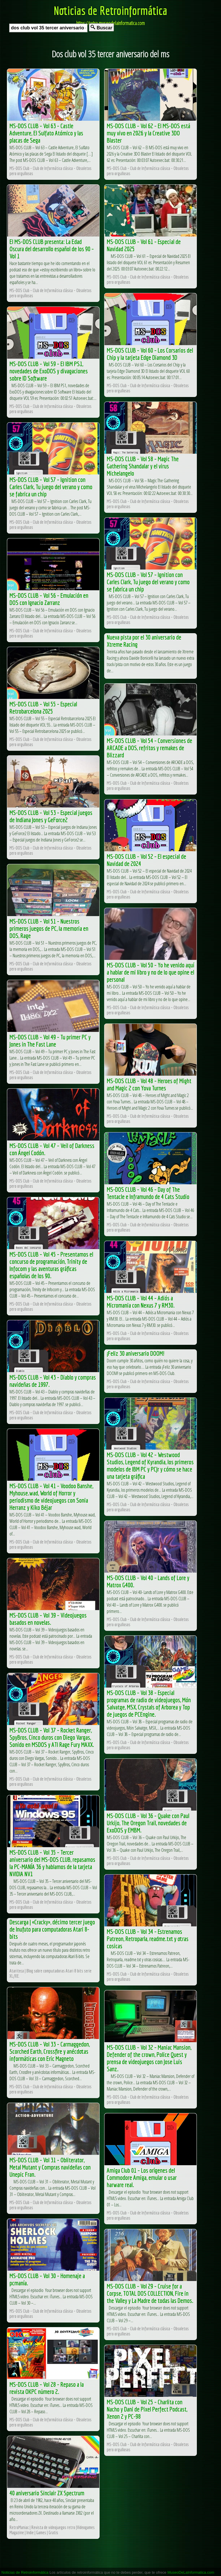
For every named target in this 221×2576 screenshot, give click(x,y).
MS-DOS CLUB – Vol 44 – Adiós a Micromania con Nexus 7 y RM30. (141, 1301)
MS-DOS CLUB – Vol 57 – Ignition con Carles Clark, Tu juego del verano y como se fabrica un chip (50, 487)
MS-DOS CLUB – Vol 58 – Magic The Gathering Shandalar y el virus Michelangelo (143, 466)
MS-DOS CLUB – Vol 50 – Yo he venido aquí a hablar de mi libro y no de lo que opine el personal (150, 972)
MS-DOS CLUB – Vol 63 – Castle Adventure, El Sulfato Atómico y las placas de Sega (46, 133)
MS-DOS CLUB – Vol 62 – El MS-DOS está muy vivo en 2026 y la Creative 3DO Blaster (148, 133)
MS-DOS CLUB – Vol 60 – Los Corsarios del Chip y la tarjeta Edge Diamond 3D (150, 354)
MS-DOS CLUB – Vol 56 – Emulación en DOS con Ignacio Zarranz (48, 599)
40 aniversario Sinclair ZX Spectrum (46, 2492)
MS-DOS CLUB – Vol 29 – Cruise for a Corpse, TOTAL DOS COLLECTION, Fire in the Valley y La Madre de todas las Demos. (150, 2293)
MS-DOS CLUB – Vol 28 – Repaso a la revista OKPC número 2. (46, 2388)
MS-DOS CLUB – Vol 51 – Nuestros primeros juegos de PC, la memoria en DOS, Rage (48, 928)
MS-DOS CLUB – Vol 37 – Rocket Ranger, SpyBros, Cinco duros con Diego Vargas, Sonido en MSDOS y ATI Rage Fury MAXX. (51, 1737)
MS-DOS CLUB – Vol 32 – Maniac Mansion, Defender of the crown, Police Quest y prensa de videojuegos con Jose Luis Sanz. (149, 2058)
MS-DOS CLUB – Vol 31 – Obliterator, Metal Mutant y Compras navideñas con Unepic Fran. (50, 2167)
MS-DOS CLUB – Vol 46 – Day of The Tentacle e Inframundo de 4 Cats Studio (148, 1193)
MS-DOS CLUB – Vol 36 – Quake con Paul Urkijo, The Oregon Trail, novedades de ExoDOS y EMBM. (148, 1823)
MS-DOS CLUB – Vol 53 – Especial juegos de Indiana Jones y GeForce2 (50, 816)
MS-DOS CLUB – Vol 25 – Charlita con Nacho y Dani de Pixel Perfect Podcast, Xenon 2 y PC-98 (147, 2409)
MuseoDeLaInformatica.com (190, 2572)
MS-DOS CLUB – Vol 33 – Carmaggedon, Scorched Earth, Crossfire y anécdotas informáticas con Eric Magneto (49, 2051)
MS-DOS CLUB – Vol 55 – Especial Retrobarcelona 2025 (43, 707)
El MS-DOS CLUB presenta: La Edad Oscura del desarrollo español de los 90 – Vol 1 (51, 249)
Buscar (101, 27)
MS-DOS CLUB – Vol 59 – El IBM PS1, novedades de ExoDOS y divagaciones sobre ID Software (48, 371)
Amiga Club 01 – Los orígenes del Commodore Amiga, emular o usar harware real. (142, 2177)
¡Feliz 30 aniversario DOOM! (136, 1353)
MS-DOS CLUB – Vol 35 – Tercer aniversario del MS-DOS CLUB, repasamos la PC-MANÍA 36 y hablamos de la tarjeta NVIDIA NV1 (52, 1863)
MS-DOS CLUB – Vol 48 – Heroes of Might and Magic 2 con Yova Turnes (149, 1084)
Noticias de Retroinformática (110, 10)
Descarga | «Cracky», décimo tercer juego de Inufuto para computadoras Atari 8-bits (52, 1929)
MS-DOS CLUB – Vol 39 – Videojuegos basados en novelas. (48, 1619)
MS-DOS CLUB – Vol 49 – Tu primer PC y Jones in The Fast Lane (50, 1040)
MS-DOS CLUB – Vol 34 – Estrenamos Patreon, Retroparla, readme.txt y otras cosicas (147, 1938)
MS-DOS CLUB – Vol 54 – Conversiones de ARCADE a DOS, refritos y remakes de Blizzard (149, 748)
